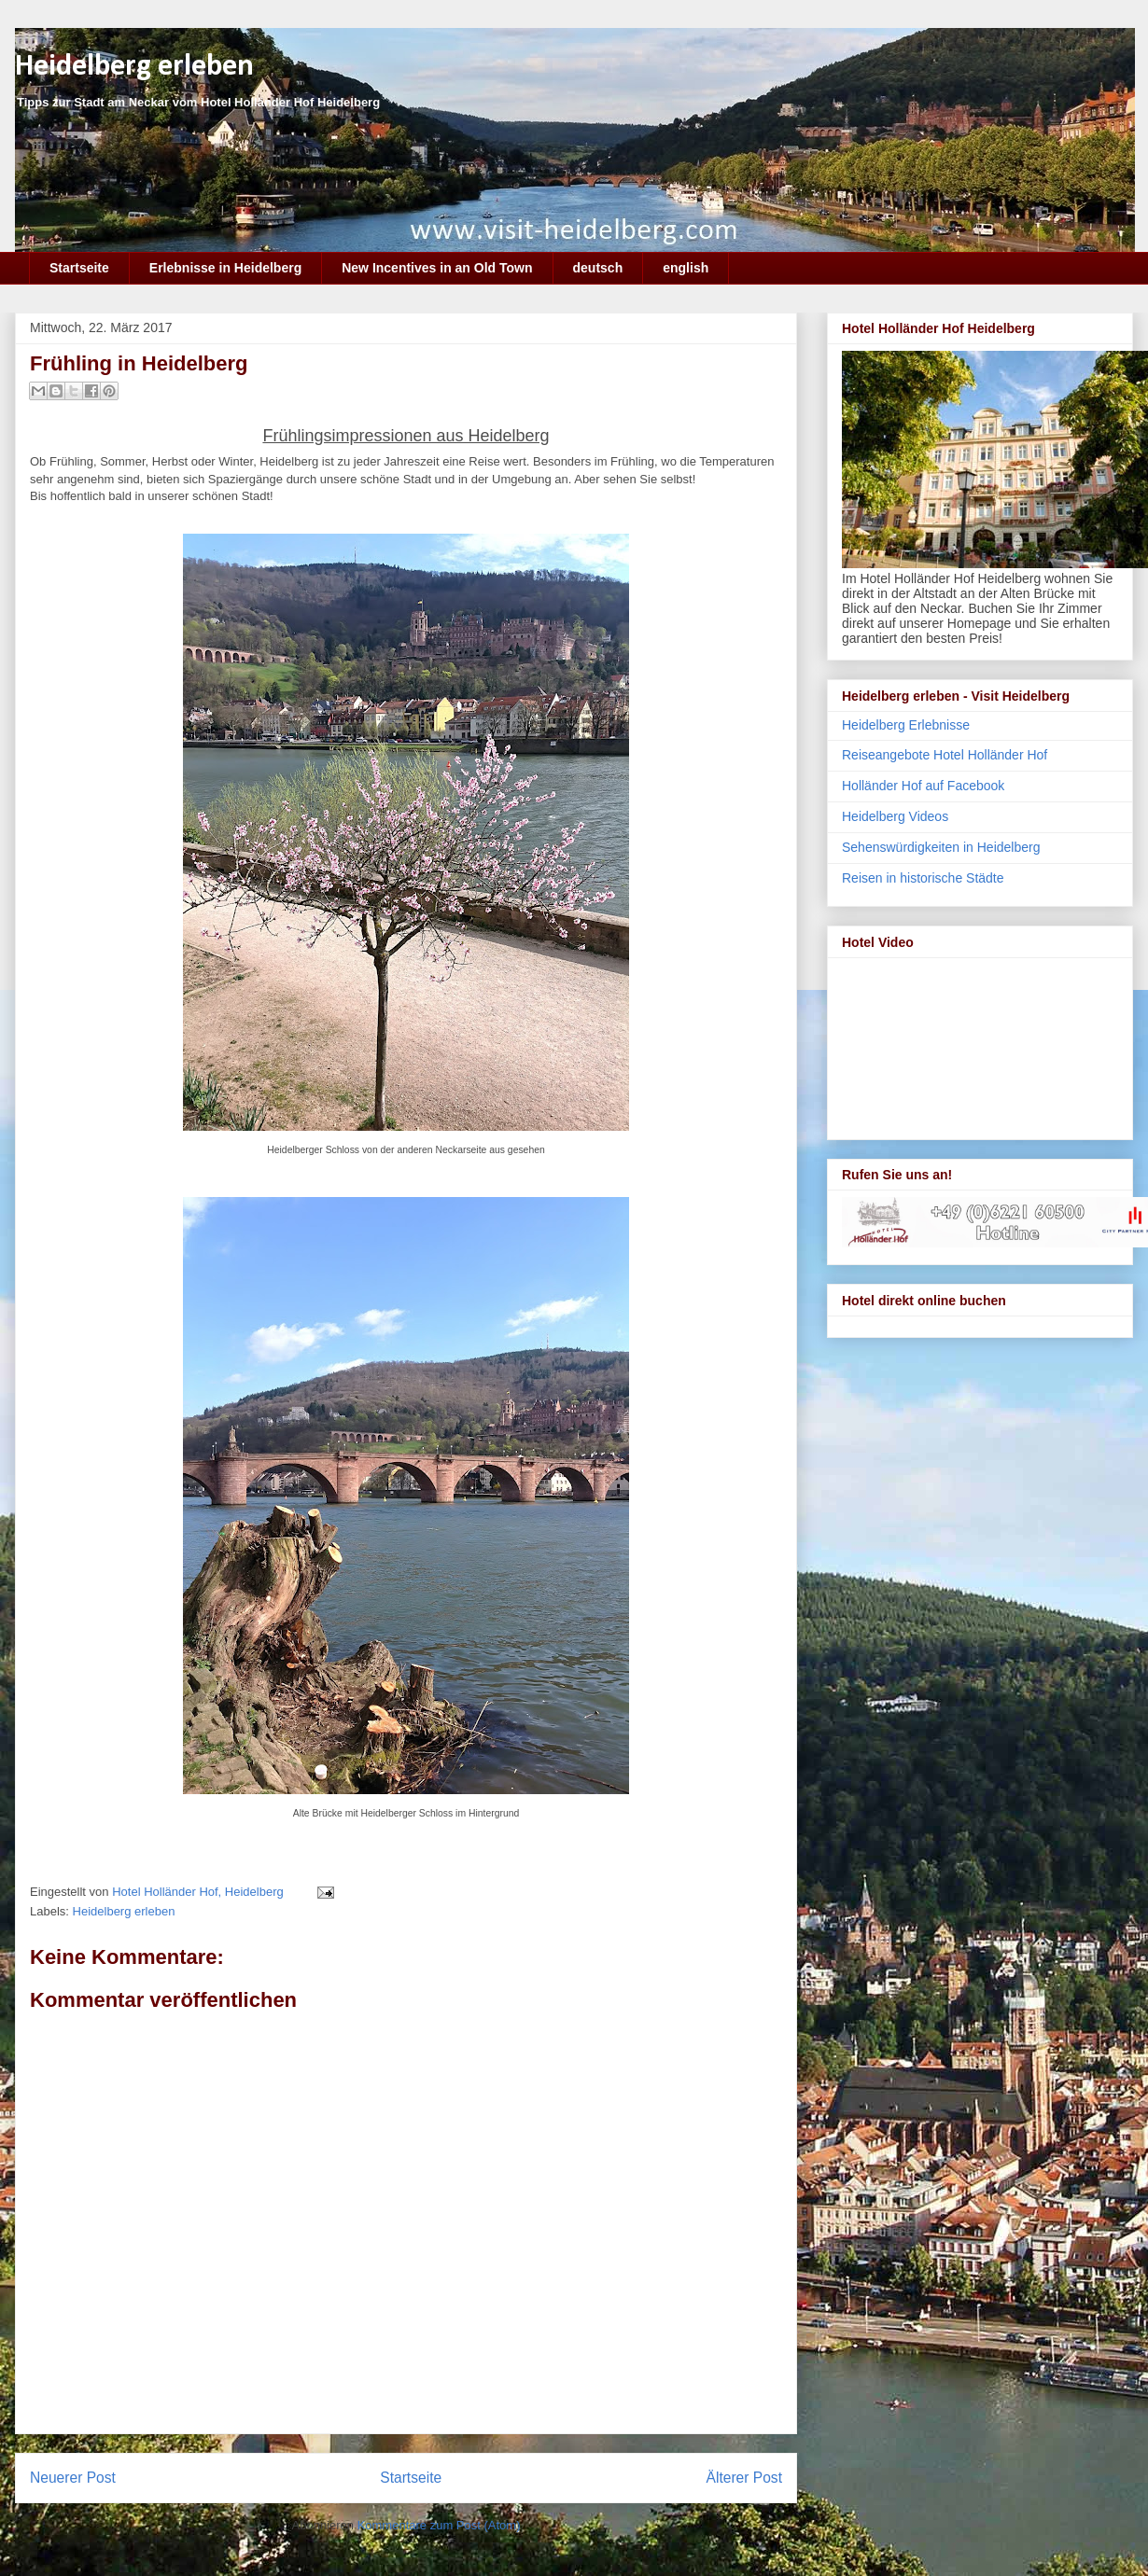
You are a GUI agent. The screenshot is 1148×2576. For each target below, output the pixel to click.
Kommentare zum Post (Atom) (439, 2525)
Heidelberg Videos (895, 816)
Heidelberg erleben (134, 66)
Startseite (79, 267)
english (685, 267)
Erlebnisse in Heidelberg (225, 267)
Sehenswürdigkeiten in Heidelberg (941, 847)
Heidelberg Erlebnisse (906, 724)
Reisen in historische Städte (923, 877)
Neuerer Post (73, 2477)
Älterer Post (744, 2477)
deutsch (598, 267)
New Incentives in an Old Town (437, 267)
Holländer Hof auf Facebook (923, 785)
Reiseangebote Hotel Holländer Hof (944, 754)
